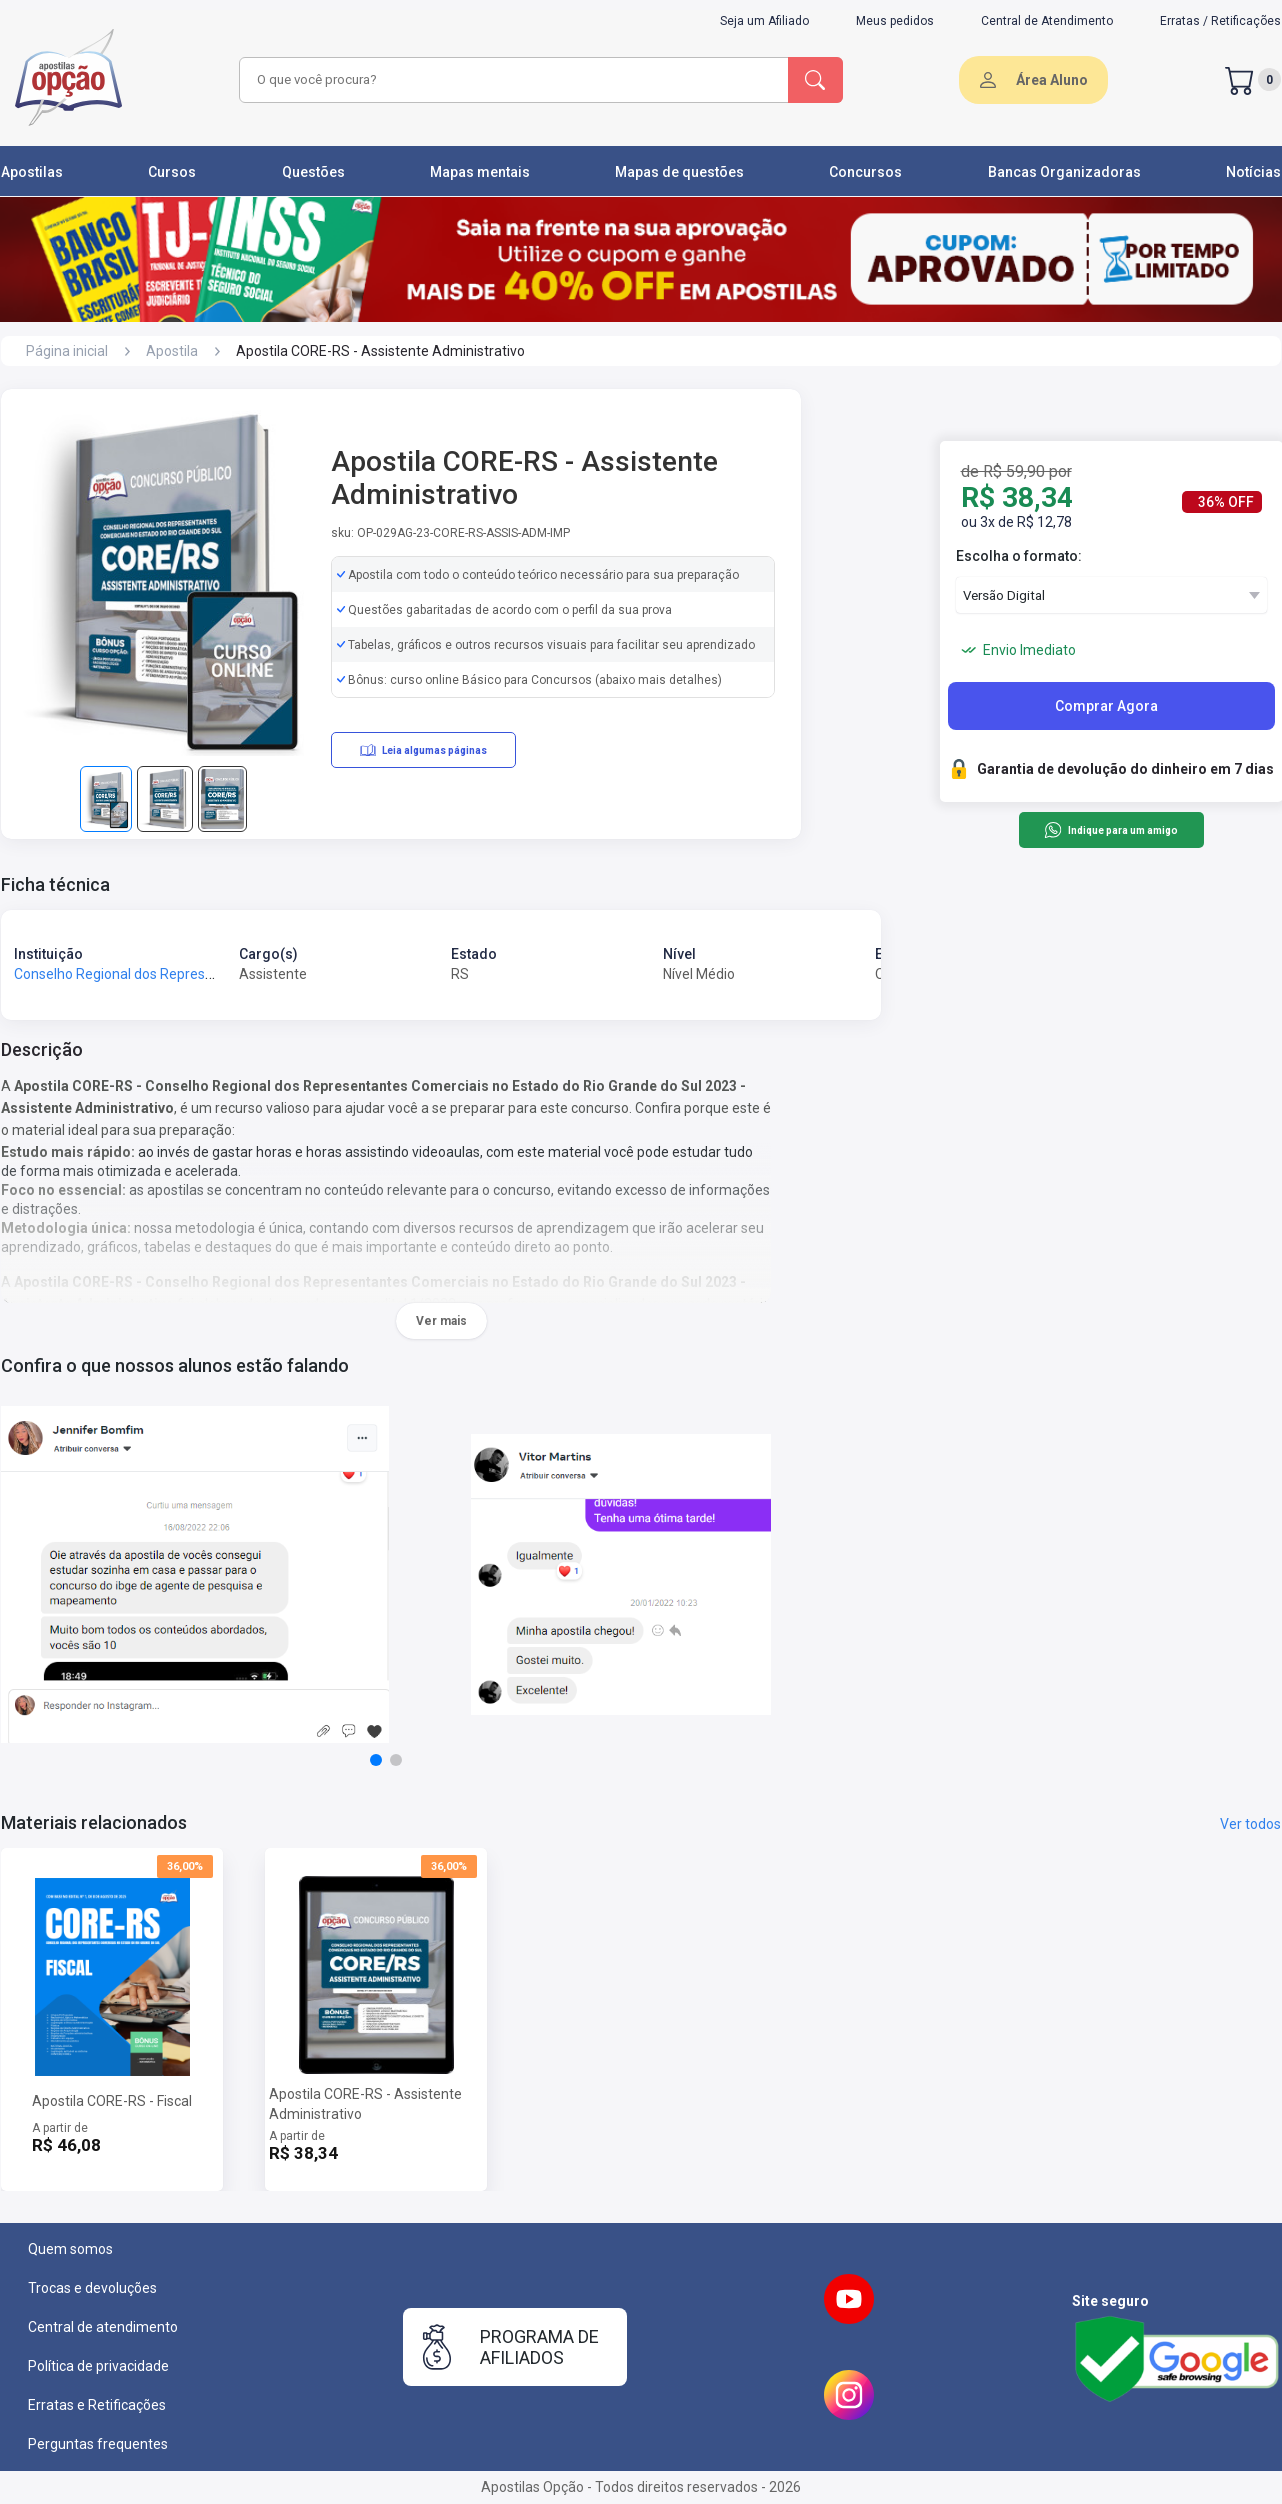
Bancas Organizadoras (1064, 172)
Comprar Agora (1106, 706)
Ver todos (1250, 1824)
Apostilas (32, 172)
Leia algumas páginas (423, 750)
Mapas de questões (679, 172)
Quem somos (70, 2249)
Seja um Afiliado (764, 21)
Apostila (172, 351)
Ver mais (441, 1321)
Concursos (865, 172)
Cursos (172, 172)
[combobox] (511, 80)
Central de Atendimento (1047, 21)
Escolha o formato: (1019, 556)
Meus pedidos (895, 21)
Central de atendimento (103, 2327)
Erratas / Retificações (1220, 21)
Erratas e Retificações (97, 2405)
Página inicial (67, 351)
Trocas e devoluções (92, 2288)
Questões (313, 172)
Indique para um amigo (1110, 830)
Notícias (1253, 172)
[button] (376, 1760)
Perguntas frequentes (98, 2444)
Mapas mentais (480, 172)
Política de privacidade (98, 2366)
